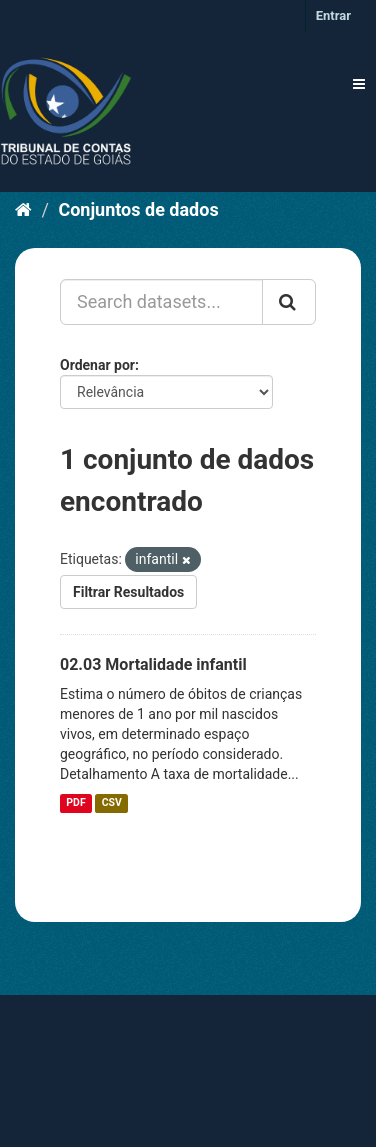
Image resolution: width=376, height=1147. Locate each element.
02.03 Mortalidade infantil (153, 664)
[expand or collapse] (359, 84)
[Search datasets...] (161, 302)
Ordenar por (97, 365)
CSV (112, 803)
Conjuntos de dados (138, 209)
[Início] (23, 209)
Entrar (333, 15)
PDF (75, 803)
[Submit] (289, 302)
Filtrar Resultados (128, 592)
